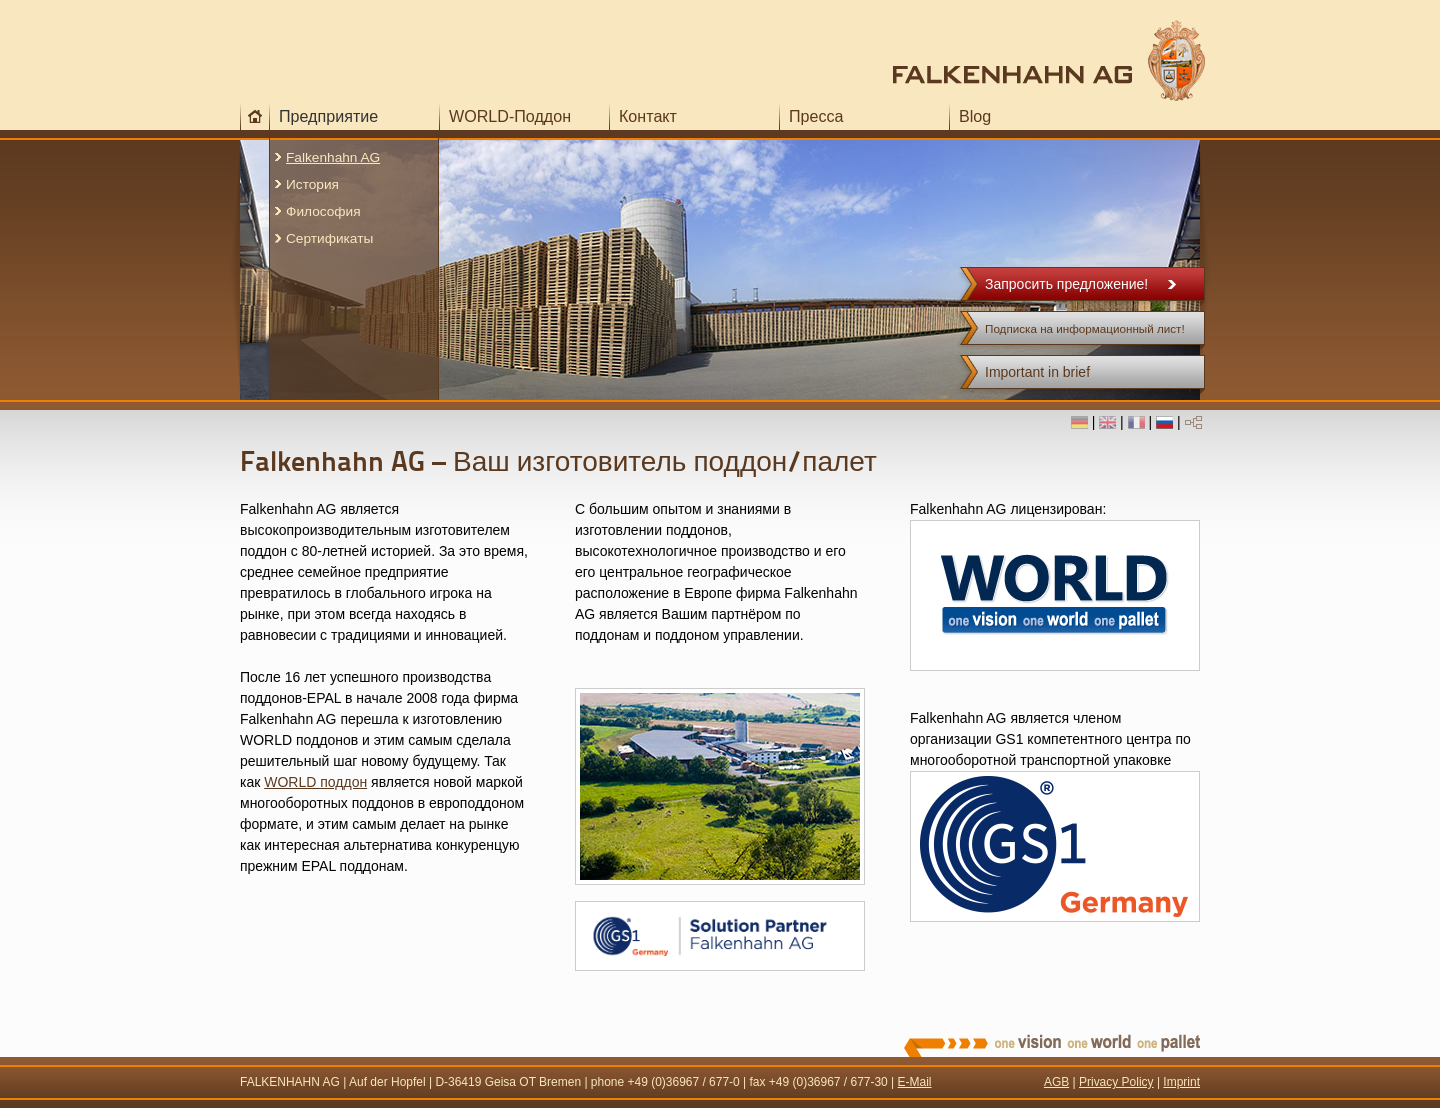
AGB (1056, 1082)
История (312, 184)
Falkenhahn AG (333, 157)
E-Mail (915, 1082)
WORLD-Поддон (510, 116)
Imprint (1181, 1082)
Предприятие (328, 116)
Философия (323, 211)
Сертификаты (329, 238)
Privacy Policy (1116, 1082)
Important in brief (1037, 372)
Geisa (500, 1082)
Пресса (816, 116)
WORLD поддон (315, 782)
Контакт (648, 116)
